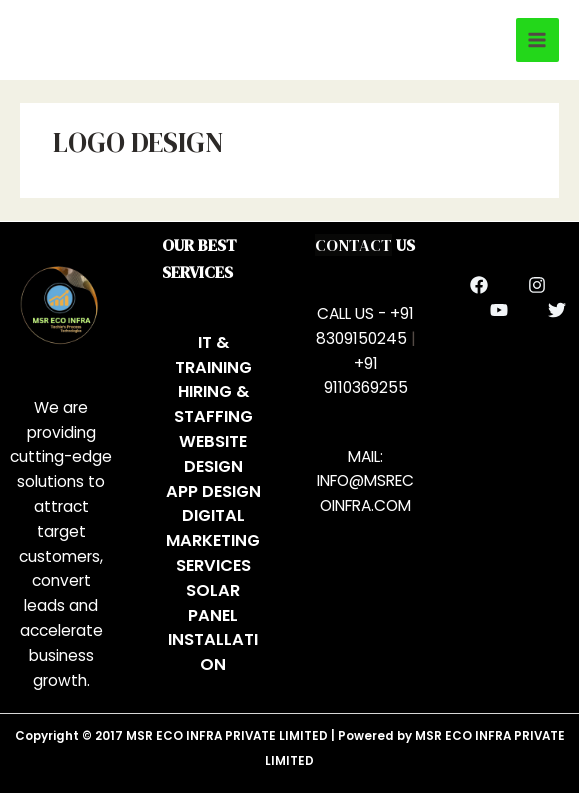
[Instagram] (537, 285)
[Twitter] (557, 310)
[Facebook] (479, 285)
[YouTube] (499, 310)
